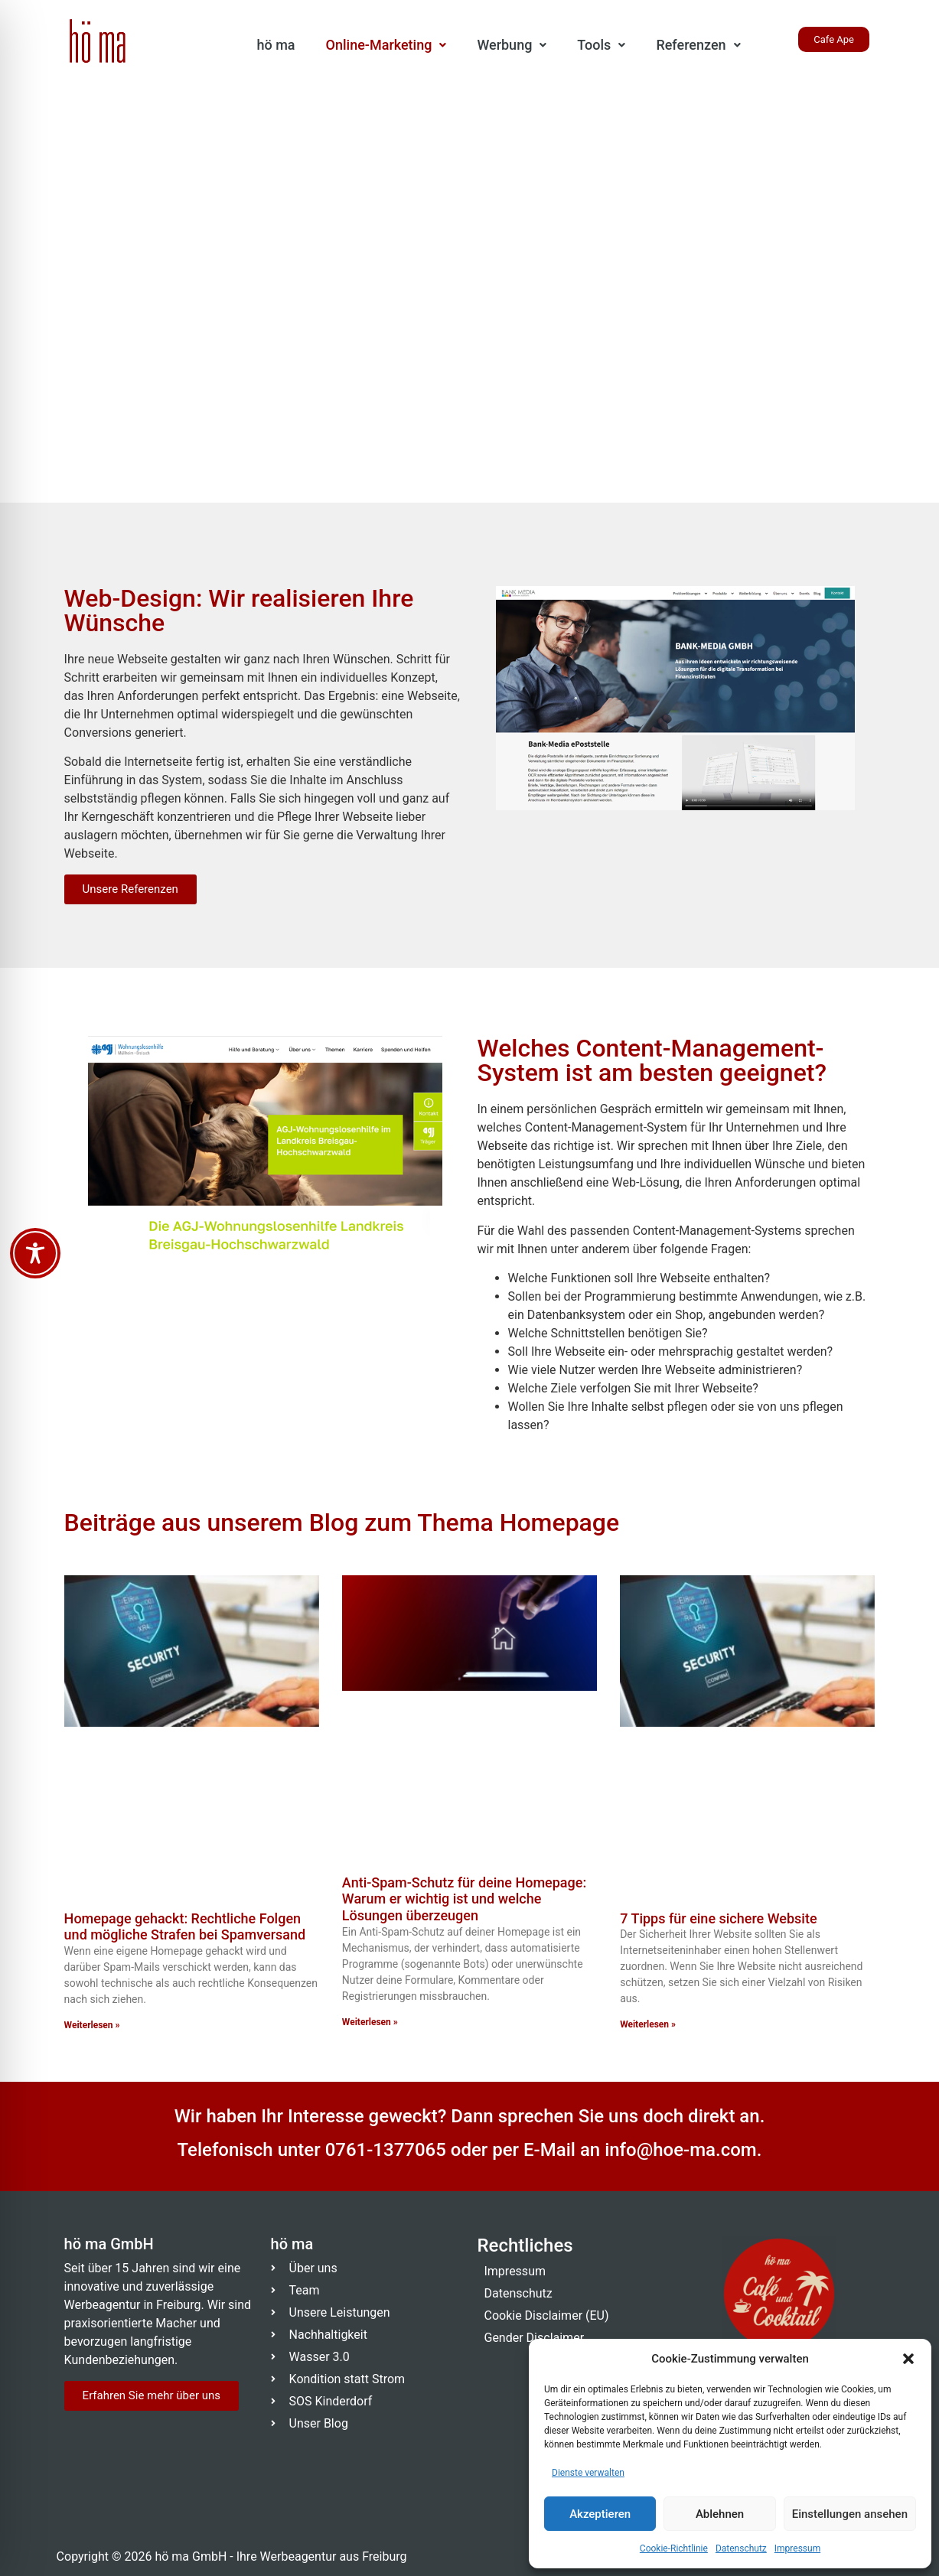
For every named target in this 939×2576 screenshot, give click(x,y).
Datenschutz (741, 2548)
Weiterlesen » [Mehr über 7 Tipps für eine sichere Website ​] (648, 2024)
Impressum (797, 2548)
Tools (601, 45)
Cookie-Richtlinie (674, 2548)
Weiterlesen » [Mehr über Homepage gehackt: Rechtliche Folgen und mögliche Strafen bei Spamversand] (92, 2025)
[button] (908, 2358)
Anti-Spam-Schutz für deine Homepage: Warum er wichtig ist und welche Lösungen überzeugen (464, 1898)
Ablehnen (720, 2514)
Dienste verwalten (588, 2472)
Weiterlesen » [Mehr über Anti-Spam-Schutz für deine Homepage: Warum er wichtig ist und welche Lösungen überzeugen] (370, 2022)
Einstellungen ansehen (850, 2514)
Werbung (511, 45)
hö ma (276, 45)
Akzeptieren (600, 2514)
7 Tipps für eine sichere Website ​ (720, 1918)
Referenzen (698, 45)
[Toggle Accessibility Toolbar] (35, 1253)
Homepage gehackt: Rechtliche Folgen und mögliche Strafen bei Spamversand (185, 1926)
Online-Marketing (386, 45)
